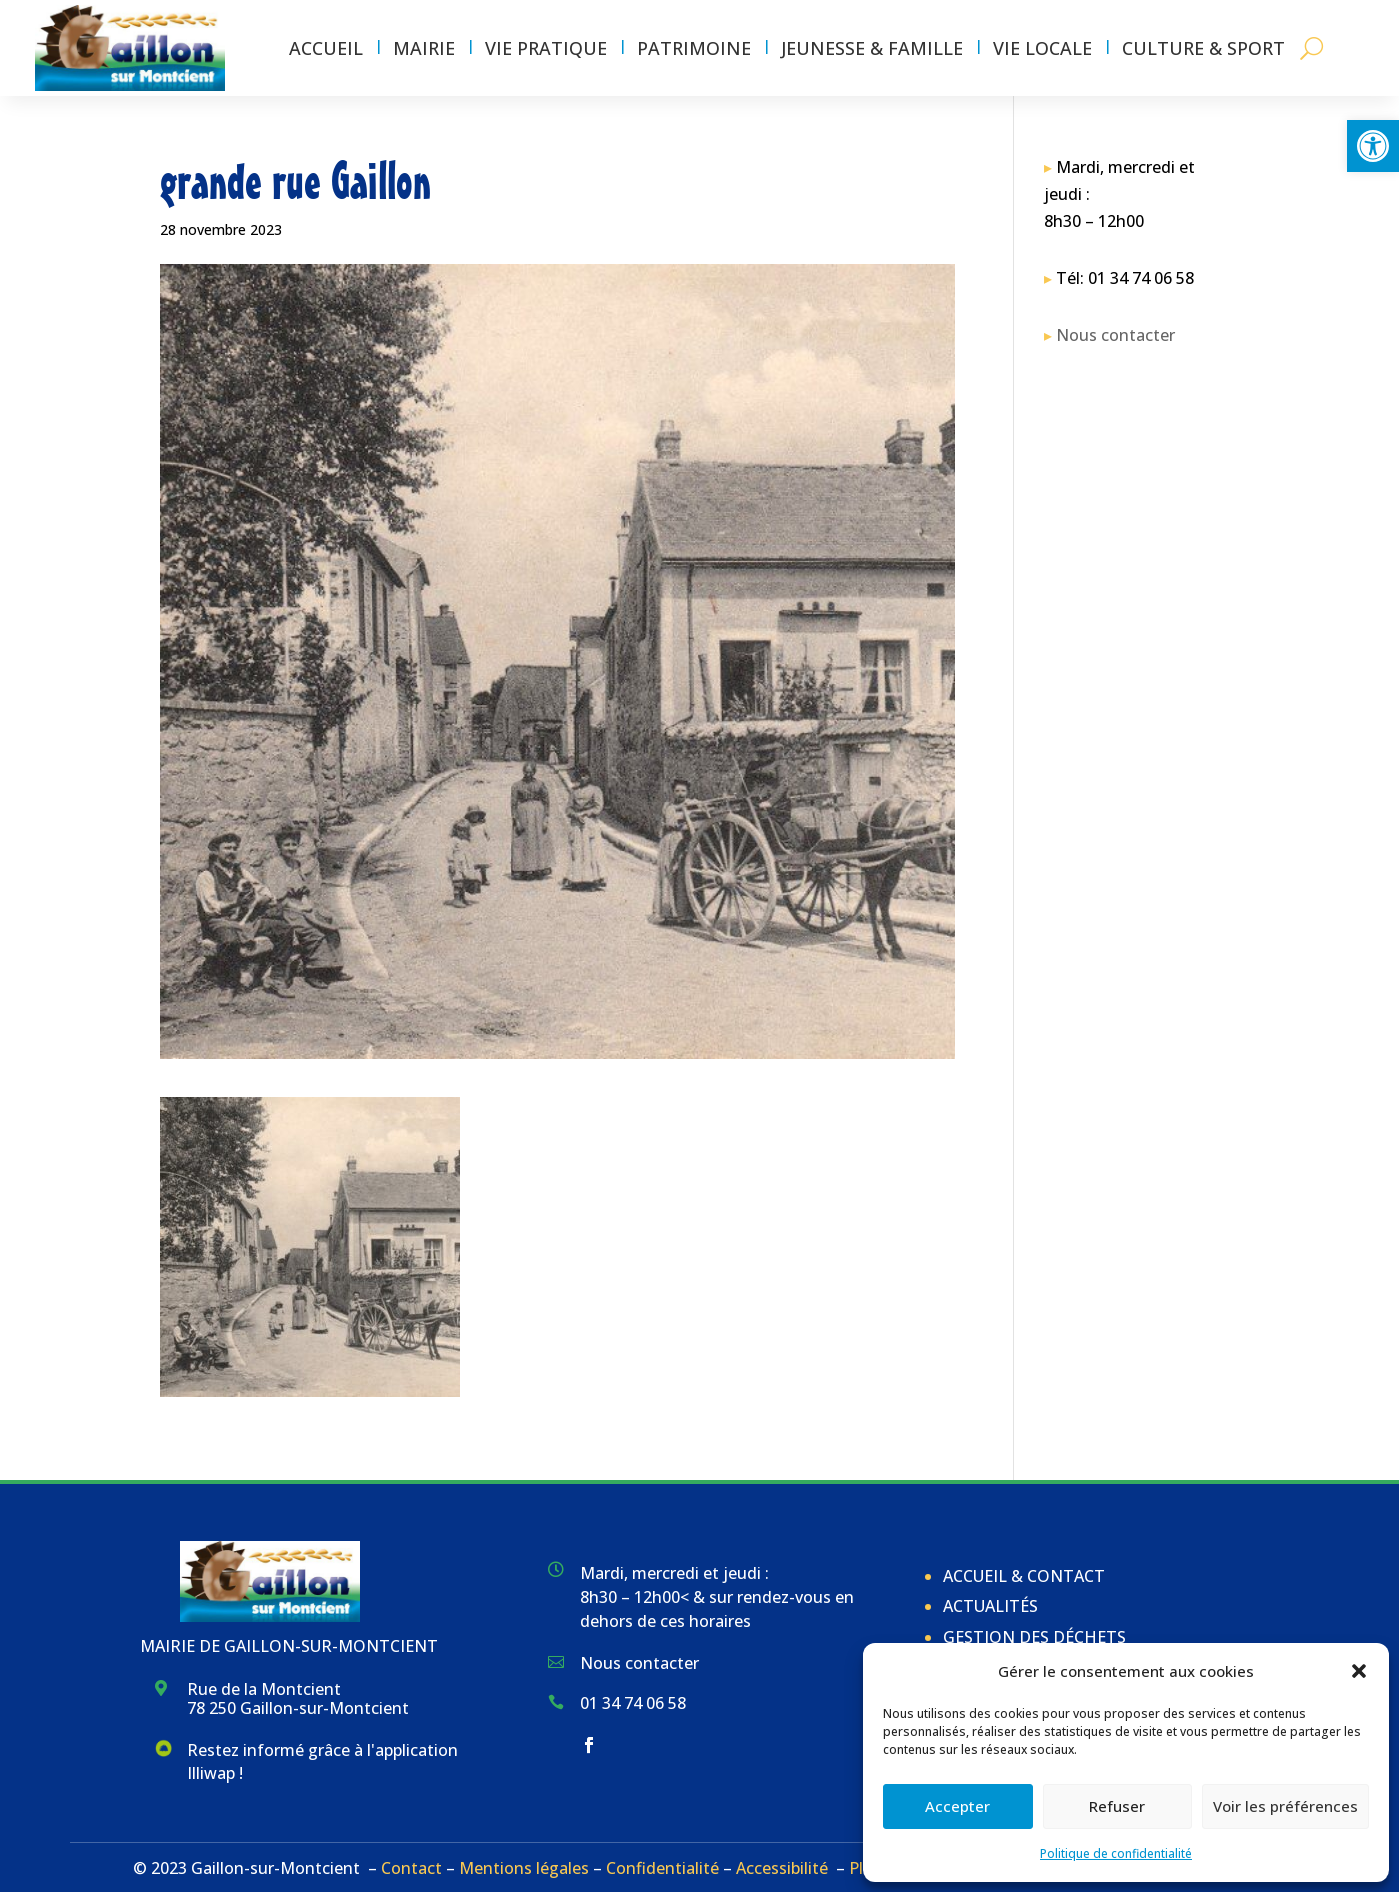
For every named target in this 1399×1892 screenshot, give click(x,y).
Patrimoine (694, 48)
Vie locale (1042, 48)
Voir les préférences (1285, 1806)
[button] (1373, 146)
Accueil (326, 48)
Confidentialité (662, 1868)
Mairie (424, 48)
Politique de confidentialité (1116, 1853)
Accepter (957, 1806)
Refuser (1117, 1806)
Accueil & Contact (1024, 1576)
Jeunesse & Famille (872, 48)
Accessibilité (782, 1868)
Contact (411, 1868)
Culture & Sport (1203, 48)
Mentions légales (524, 1868)
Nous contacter (1115, 335)
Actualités (990, 1606)
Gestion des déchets (1034, 1637)
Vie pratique (546, 48)
